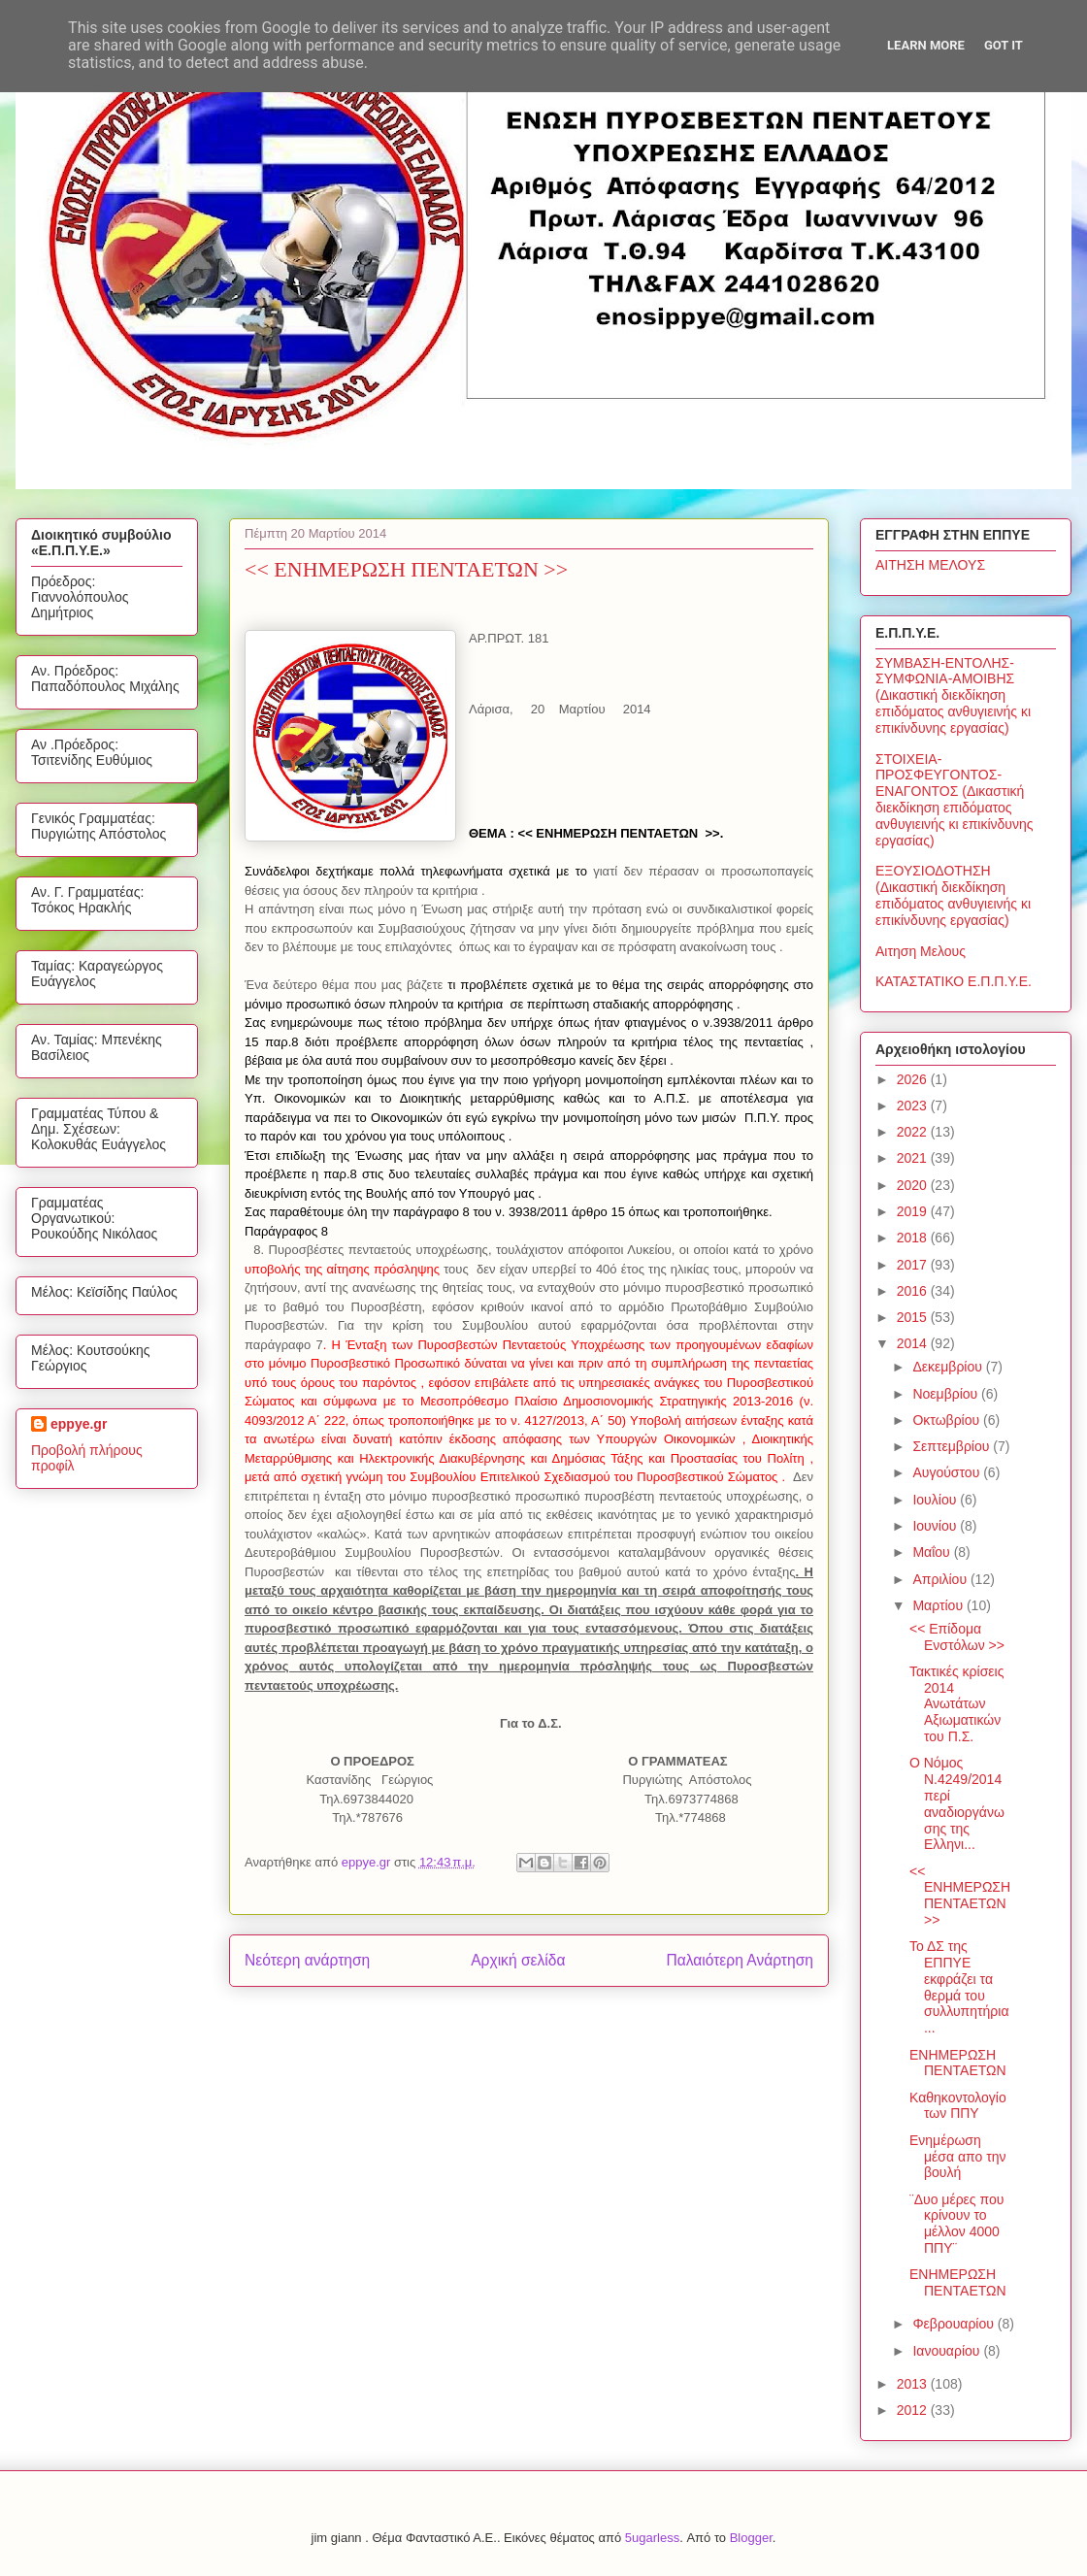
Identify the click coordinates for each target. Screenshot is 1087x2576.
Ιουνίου (936, 1526)
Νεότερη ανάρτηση (307, 1960)
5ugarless (652, 2537)
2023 (914, 1105)
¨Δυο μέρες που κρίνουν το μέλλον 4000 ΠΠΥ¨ (956, 2224)
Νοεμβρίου (946, 1394)
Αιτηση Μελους (920, 951)
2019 (914, 1211)
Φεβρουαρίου (954, 2323)
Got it (1003, 45)
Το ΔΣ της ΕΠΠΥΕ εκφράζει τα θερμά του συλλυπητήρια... (959, 1986)
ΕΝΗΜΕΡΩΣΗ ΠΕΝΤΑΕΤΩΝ (957, 2063)
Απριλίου (941, 1579)
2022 (914, 1131)
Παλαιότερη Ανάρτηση (739, 1960)
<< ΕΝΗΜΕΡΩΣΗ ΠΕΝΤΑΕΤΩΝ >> (959, 1896)
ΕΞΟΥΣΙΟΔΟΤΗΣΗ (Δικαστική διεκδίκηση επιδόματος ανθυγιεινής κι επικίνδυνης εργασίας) (953, 895)
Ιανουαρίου (947, 2351)
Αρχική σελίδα (518, 1960)
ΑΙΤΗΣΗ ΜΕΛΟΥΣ (930, 565)
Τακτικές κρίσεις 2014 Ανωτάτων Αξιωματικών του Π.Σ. (956, 1704)
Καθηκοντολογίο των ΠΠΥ (957, 2106)
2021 (914, 1158)
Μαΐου (932, 1552)
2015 (914, 1317)
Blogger (751, 2537)
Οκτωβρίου (947, 1420)
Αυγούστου (947, 1472)
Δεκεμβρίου (948, 1366)
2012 (914, 2410)
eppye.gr (78, 1424)
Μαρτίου (939, 1605)
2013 (914, 2384)
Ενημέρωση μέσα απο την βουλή (957, 2156)
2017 (914, 1264)
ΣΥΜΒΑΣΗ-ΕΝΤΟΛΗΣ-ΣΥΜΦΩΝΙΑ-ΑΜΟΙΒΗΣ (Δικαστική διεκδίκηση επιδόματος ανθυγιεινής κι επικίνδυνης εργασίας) (953, 695)
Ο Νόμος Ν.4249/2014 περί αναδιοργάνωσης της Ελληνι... (957, 1803)
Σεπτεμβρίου (952, 1446)
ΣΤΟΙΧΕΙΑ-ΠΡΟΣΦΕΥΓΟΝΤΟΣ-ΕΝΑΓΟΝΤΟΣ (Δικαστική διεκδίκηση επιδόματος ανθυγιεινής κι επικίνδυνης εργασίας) (954, 799)
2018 (914, 1237)
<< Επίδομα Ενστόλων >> (957, 1637)
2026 (914, 1079)
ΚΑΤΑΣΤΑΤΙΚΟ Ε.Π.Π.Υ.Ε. (953, 981)
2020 (914, 1185)
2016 (914, 1291)
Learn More (926, 45)
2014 (914, 1343)
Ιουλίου (936, 1499)
